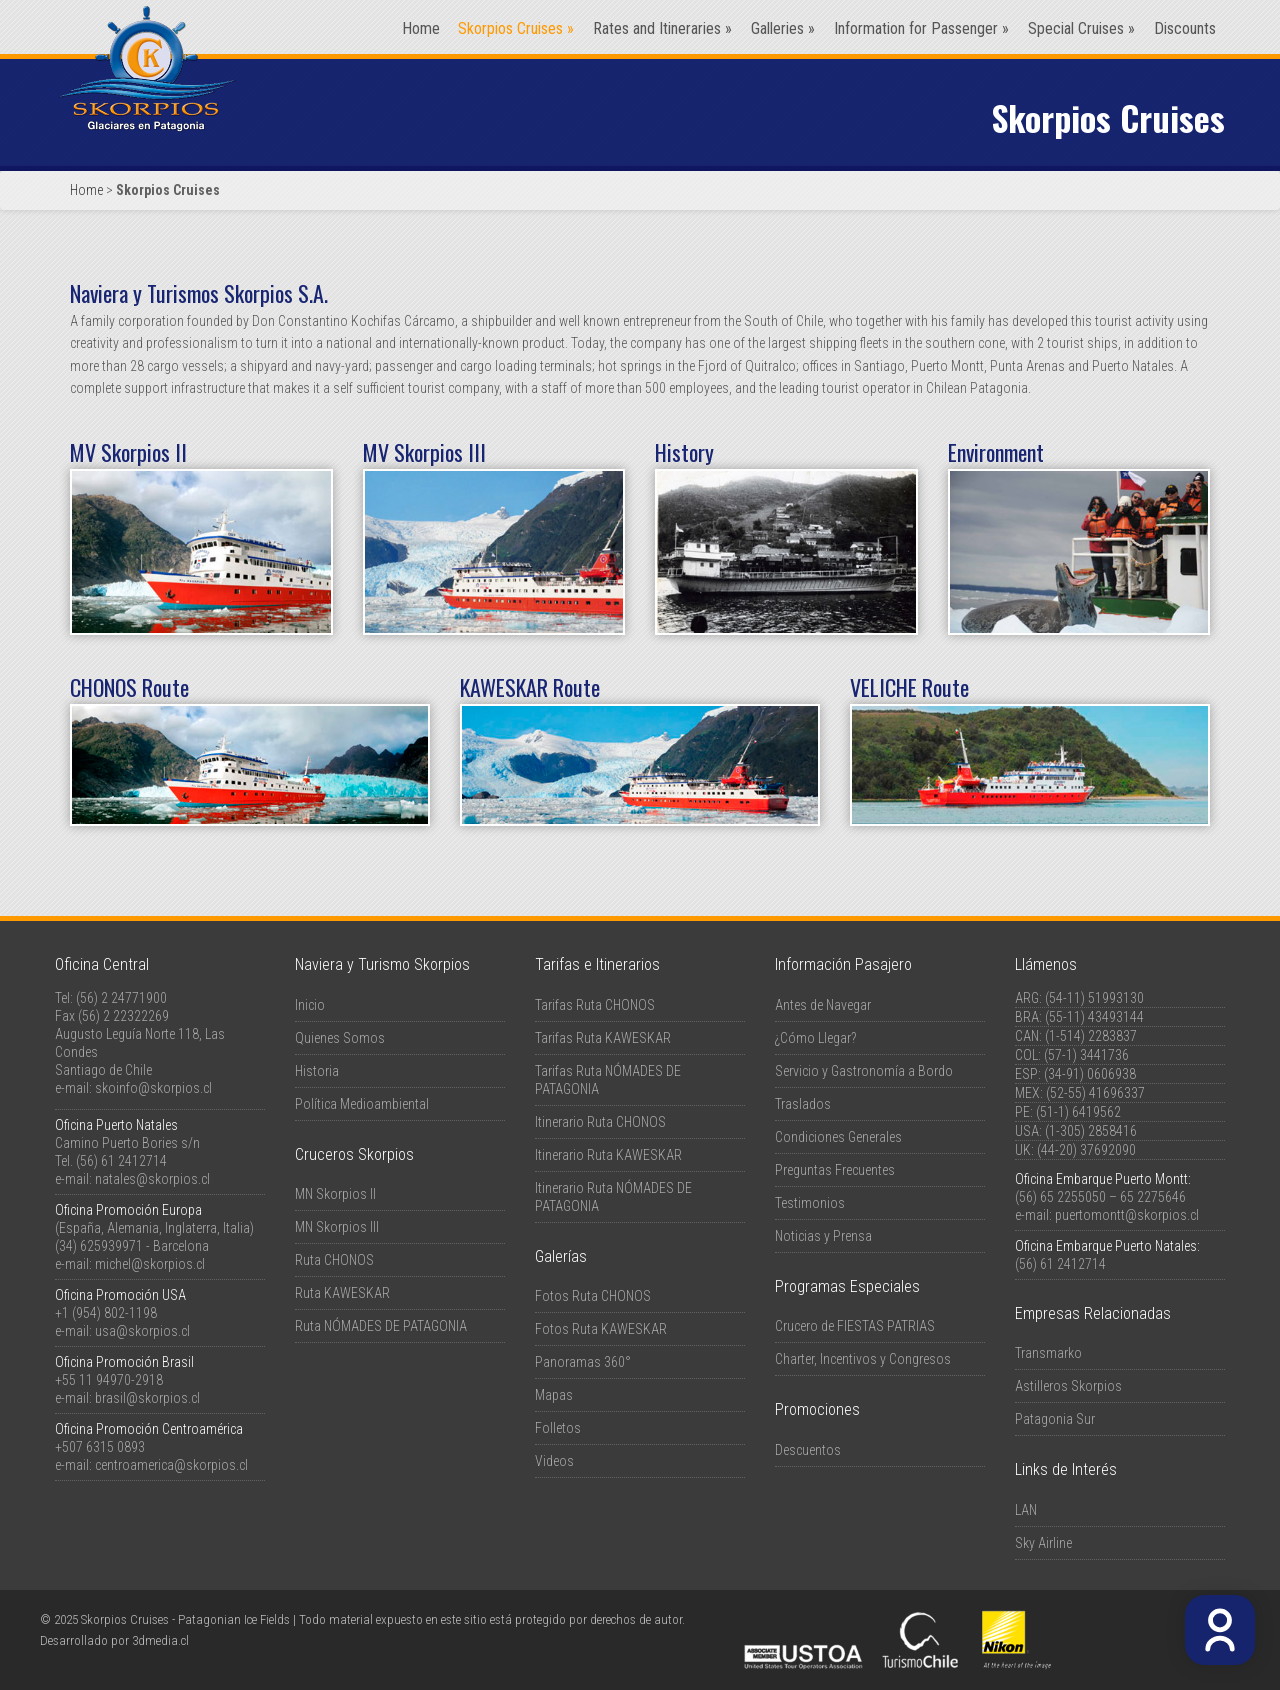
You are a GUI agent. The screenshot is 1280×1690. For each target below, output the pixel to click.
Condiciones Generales (838, 1137)
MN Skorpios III (337, 1227)
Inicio (310, 1005)
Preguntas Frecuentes (835, 1170)
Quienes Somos (340, 1038)
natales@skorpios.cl (152, 1179)
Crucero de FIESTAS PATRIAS (855, 1326)
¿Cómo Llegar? (815, 1038)
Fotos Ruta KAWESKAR (601, 1329)
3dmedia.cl (160, 1640)
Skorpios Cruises (516, 28)
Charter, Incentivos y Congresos (863, 1359)
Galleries (783, 28)
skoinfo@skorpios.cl (153, 1088)
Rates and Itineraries (662, 28)
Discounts (1185, 28)
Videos (554, 1461)
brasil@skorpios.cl (147, 1398)
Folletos (558, 1428)
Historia (317, 1071)
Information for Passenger (921, 28)
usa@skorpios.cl (142, 1331)
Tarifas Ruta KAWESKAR (603, 1038)
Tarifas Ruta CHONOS (595, 1005)
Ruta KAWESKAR (342, 1293)
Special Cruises (1081, 28)
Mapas (554, 1395)
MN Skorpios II (335, 1194)
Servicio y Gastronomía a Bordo (864, 1071)
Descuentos (808, 1450)
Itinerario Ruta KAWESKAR (608, 1155)
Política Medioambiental (362, 1104)
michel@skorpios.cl (150, 1264)
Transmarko (1048, 1353)
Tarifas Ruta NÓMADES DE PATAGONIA (608, 1080)
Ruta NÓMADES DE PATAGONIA (381, 1326)
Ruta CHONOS (334, 1260)
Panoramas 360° (583, 1362)
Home (421, 28)
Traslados (803, 1104)
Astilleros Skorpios (1068, 1386)
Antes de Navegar (823, 1005)
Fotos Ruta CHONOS (593, 1296)
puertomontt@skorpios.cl (1127, 1215)
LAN (1026, 1510)
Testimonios (810, 1203)
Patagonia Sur (1055, 1419)
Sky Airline (1043, 1543)
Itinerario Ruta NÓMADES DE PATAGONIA (613, 1197)
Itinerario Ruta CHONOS (600, 1122)
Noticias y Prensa (823, 1236)
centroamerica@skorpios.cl (171, 1465)
